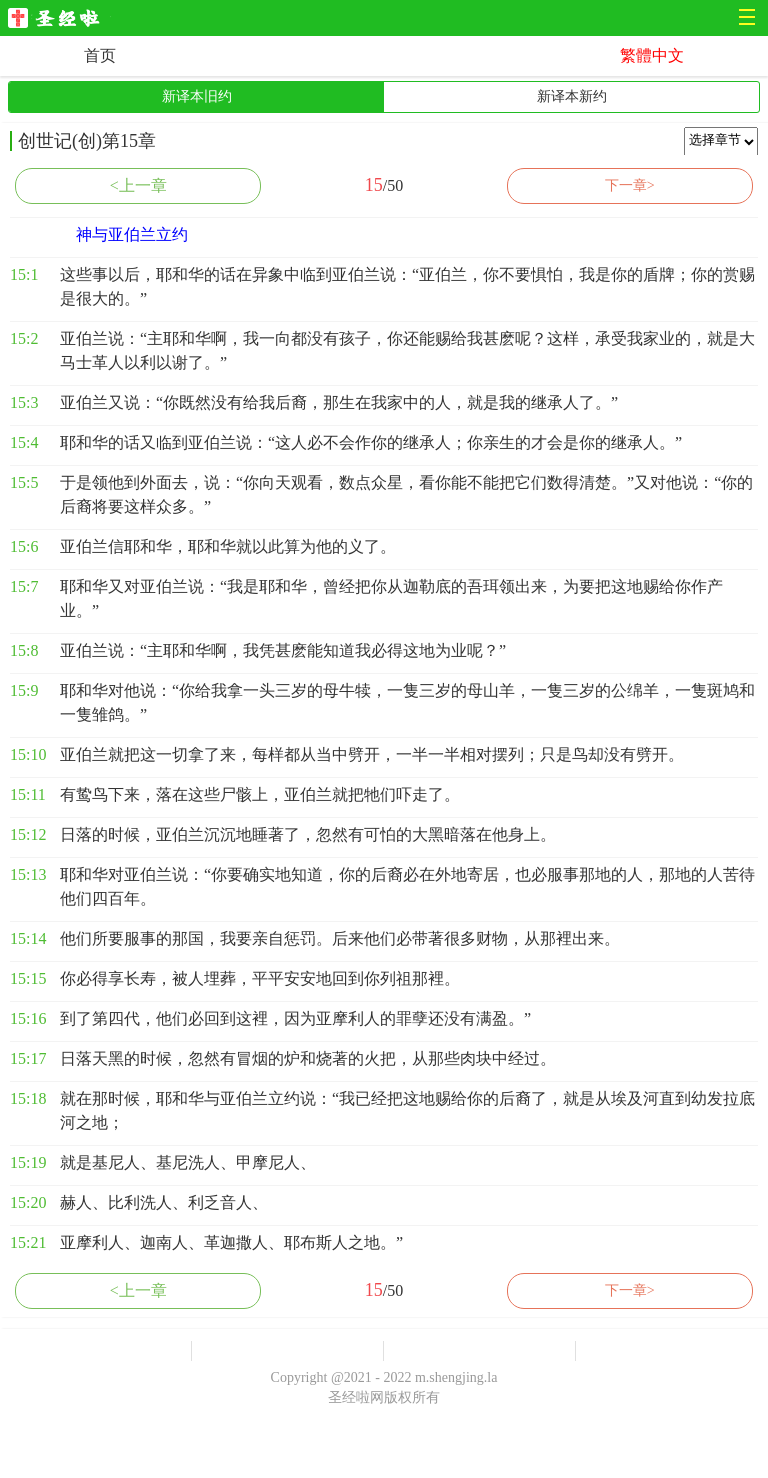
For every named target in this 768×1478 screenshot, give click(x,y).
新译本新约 (572, 96)
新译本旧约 (197, 96)
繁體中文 (652, 55)
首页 (100, 55)
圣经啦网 (59, 19)
